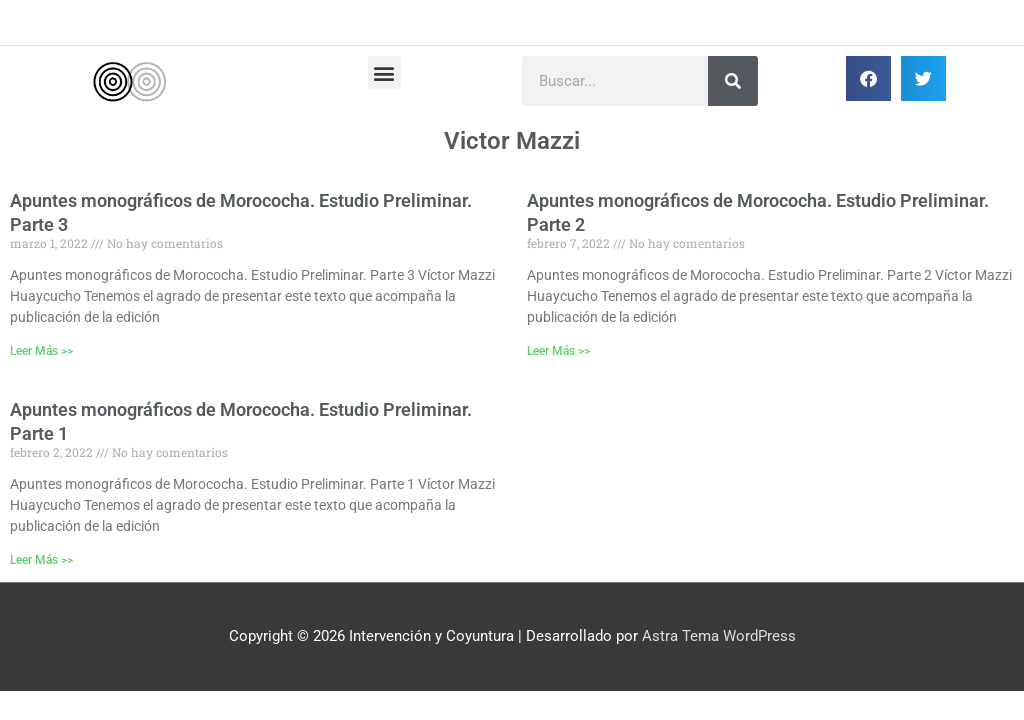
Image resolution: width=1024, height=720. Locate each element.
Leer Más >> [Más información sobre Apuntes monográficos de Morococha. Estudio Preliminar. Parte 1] (41, 560)
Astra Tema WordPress (719, 636)
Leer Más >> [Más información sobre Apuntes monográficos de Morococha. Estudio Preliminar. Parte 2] (558, 351)
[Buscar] (733, 81)
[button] (384, 72)
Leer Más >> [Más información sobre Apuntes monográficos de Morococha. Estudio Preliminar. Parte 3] (41, 351)
